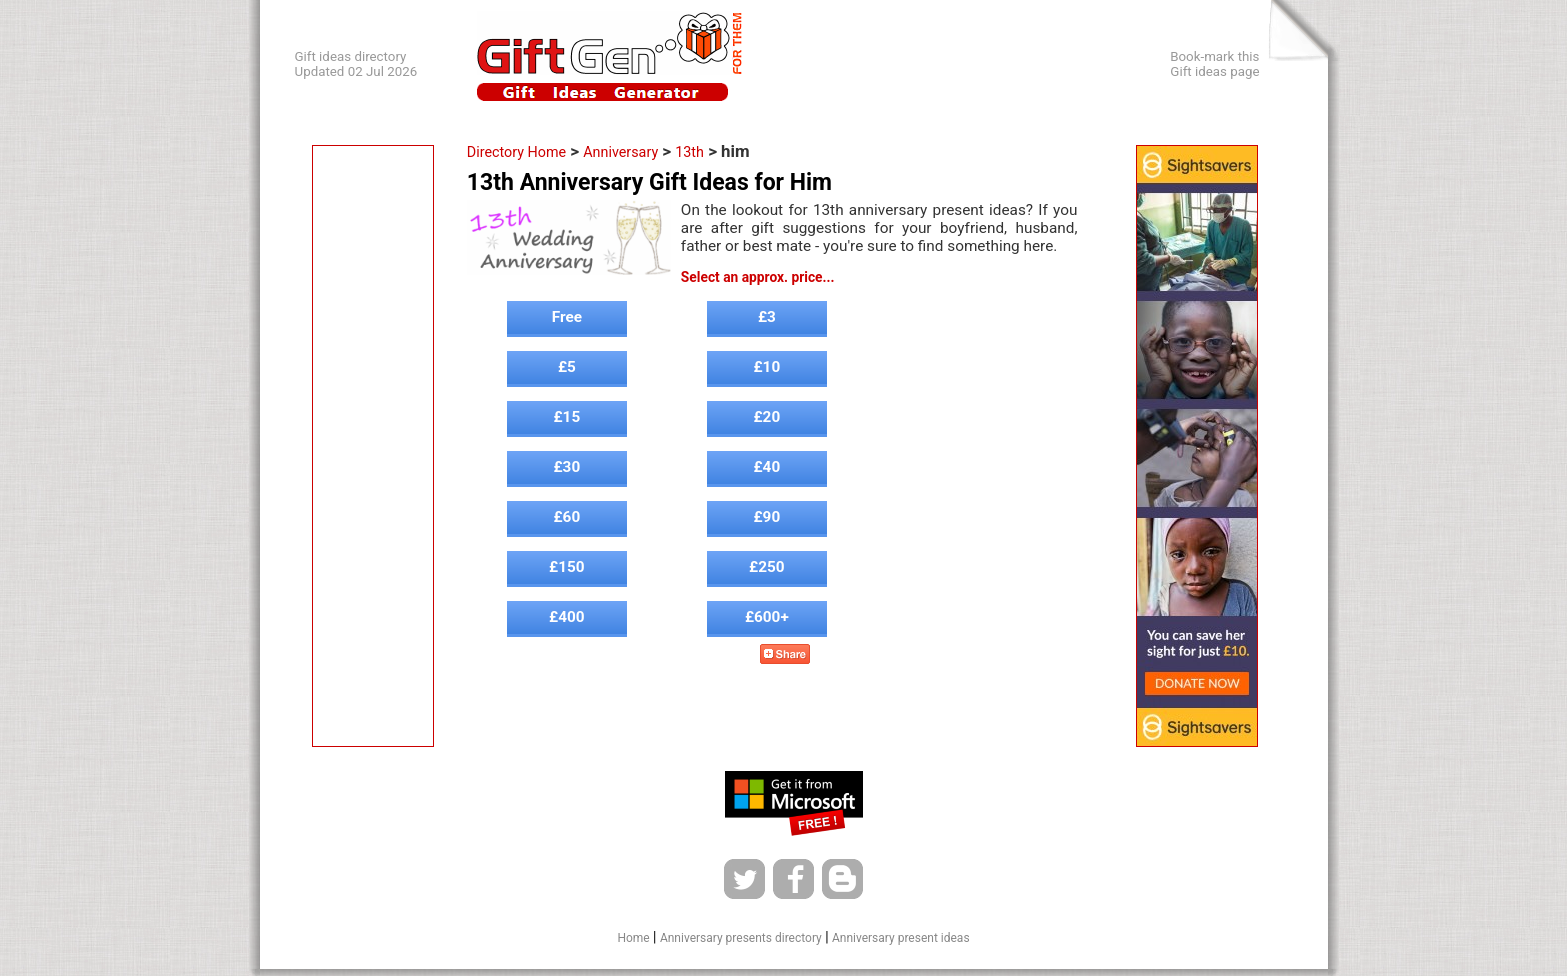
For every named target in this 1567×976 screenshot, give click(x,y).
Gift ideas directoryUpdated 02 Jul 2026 (356, 64)
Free (567, 317)
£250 (767, 567)
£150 (567, 567)
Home (633, 938)
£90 (767, 517)
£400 (567, 617)
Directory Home (516, 152)
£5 (567, 367)
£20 (767, 417)
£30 (567, 467)
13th (689, 152)
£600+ (767, 617)
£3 (767, 317)
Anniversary (620, 152)
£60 (567, 517)
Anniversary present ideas (901, 938)
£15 (567, 417)
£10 (767, 367)
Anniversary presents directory (741, 938)
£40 (767, 467)
